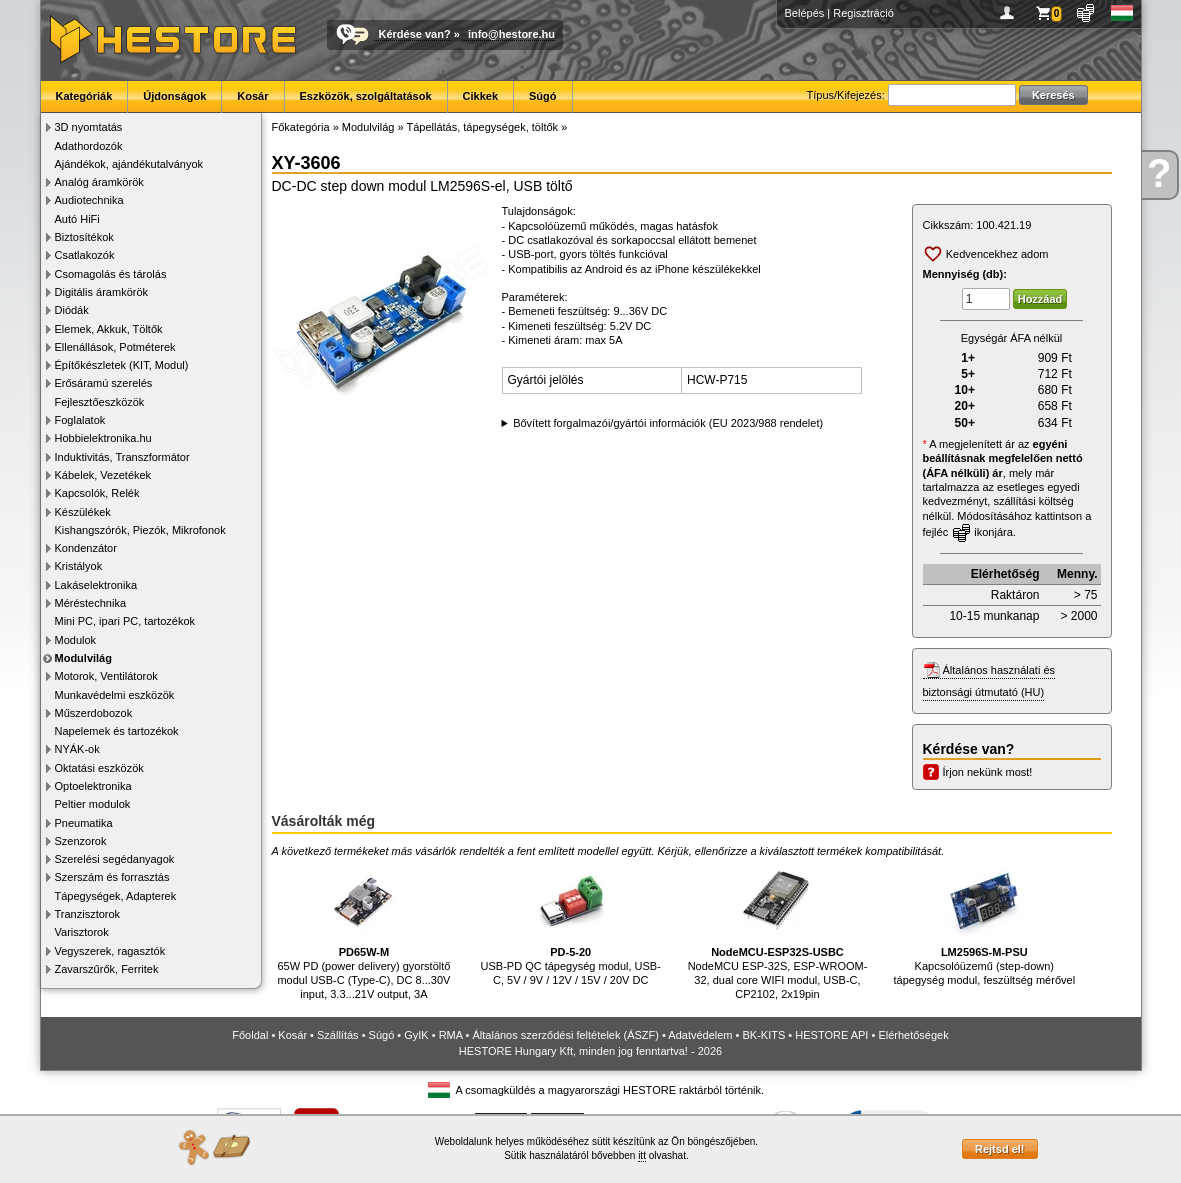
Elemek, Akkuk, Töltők (109, 329)
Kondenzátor (86, 548)
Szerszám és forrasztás (112, 877)
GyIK (416, 1035)
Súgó (543, 96)
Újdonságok (174, 96)
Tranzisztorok (88, 914)
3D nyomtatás (89, 127)
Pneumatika (84, 823)
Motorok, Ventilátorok (106, 676)
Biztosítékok (84, 237)
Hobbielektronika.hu (103, 438)
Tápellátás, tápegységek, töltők (482, 127)
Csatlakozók (85, 255)
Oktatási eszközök (99, 768)
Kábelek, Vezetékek (103, 475)
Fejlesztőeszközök (100, 402)
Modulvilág (83, 658)
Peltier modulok (93, 804)
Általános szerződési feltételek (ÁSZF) (565, 1035)
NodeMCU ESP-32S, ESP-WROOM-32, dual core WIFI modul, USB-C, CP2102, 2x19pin (778, 930)
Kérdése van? (415, 34)
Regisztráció (863, 13)
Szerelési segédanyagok (115, 859)
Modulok (76, 640)
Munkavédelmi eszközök (115, 695)
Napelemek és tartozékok (117, 731)
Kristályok (79, 566)
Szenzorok (81, 841)
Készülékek (83, 512)
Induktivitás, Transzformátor (122, 457)
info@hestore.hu (511, 34)
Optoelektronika (93, 786)
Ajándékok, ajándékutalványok (129, 164)
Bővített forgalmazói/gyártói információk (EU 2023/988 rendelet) (668, 423)
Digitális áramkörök (102, 292)
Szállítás (338, 1035)
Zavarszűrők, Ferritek (107, 969)
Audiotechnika (89, 200)
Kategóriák (84, 96)
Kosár (252, 96)
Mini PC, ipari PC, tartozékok (125, 621)
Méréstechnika (91, 603)
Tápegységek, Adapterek (116, 896)
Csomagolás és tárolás (111, 274)
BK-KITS (764, 1035)
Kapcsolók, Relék (97, 493)
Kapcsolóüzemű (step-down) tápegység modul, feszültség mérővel (984, 923)
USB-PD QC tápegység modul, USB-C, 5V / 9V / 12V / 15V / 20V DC (571, 923)
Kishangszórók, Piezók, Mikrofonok (140, 530)
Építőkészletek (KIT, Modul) (122, 365)
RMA (451, 1035)
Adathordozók (89, 146)
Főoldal (250, 1035)
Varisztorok (82, 932)
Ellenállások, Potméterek (115, 347)
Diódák (72, 310)
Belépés (805, 13)
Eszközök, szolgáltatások (366, 96)
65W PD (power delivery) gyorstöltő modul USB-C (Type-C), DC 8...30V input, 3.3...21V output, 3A (363, 930)
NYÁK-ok (77, 749)
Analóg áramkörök (99, 182)
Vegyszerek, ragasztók (110, 951)
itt (642, 1155)
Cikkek (480, 96)
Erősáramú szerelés (104, 383)
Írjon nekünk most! (988, 772)
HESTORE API (831, 1035)
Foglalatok (80, 420)
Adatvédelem (700, 1035)
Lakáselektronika (96, 585)
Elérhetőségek (913, 1035)
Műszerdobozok (94, 713)
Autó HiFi (77, 219)
